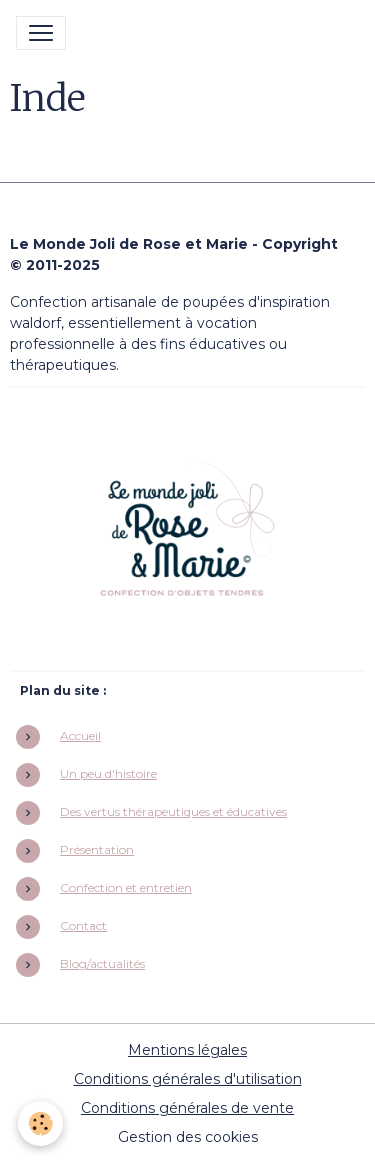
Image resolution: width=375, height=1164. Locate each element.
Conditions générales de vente (187, 1108)
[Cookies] (40, 1123)
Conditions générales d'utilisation (188, 1079)
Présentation (97, 849)
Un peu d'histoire (108, 773)
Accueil (80, 735)
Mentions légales (187, 1050)
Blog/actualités (102, 963)
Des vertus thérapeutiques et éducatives (173, 811)
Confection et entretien (126, 887)
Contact (83, 925)
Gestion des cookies (188, 1137)
